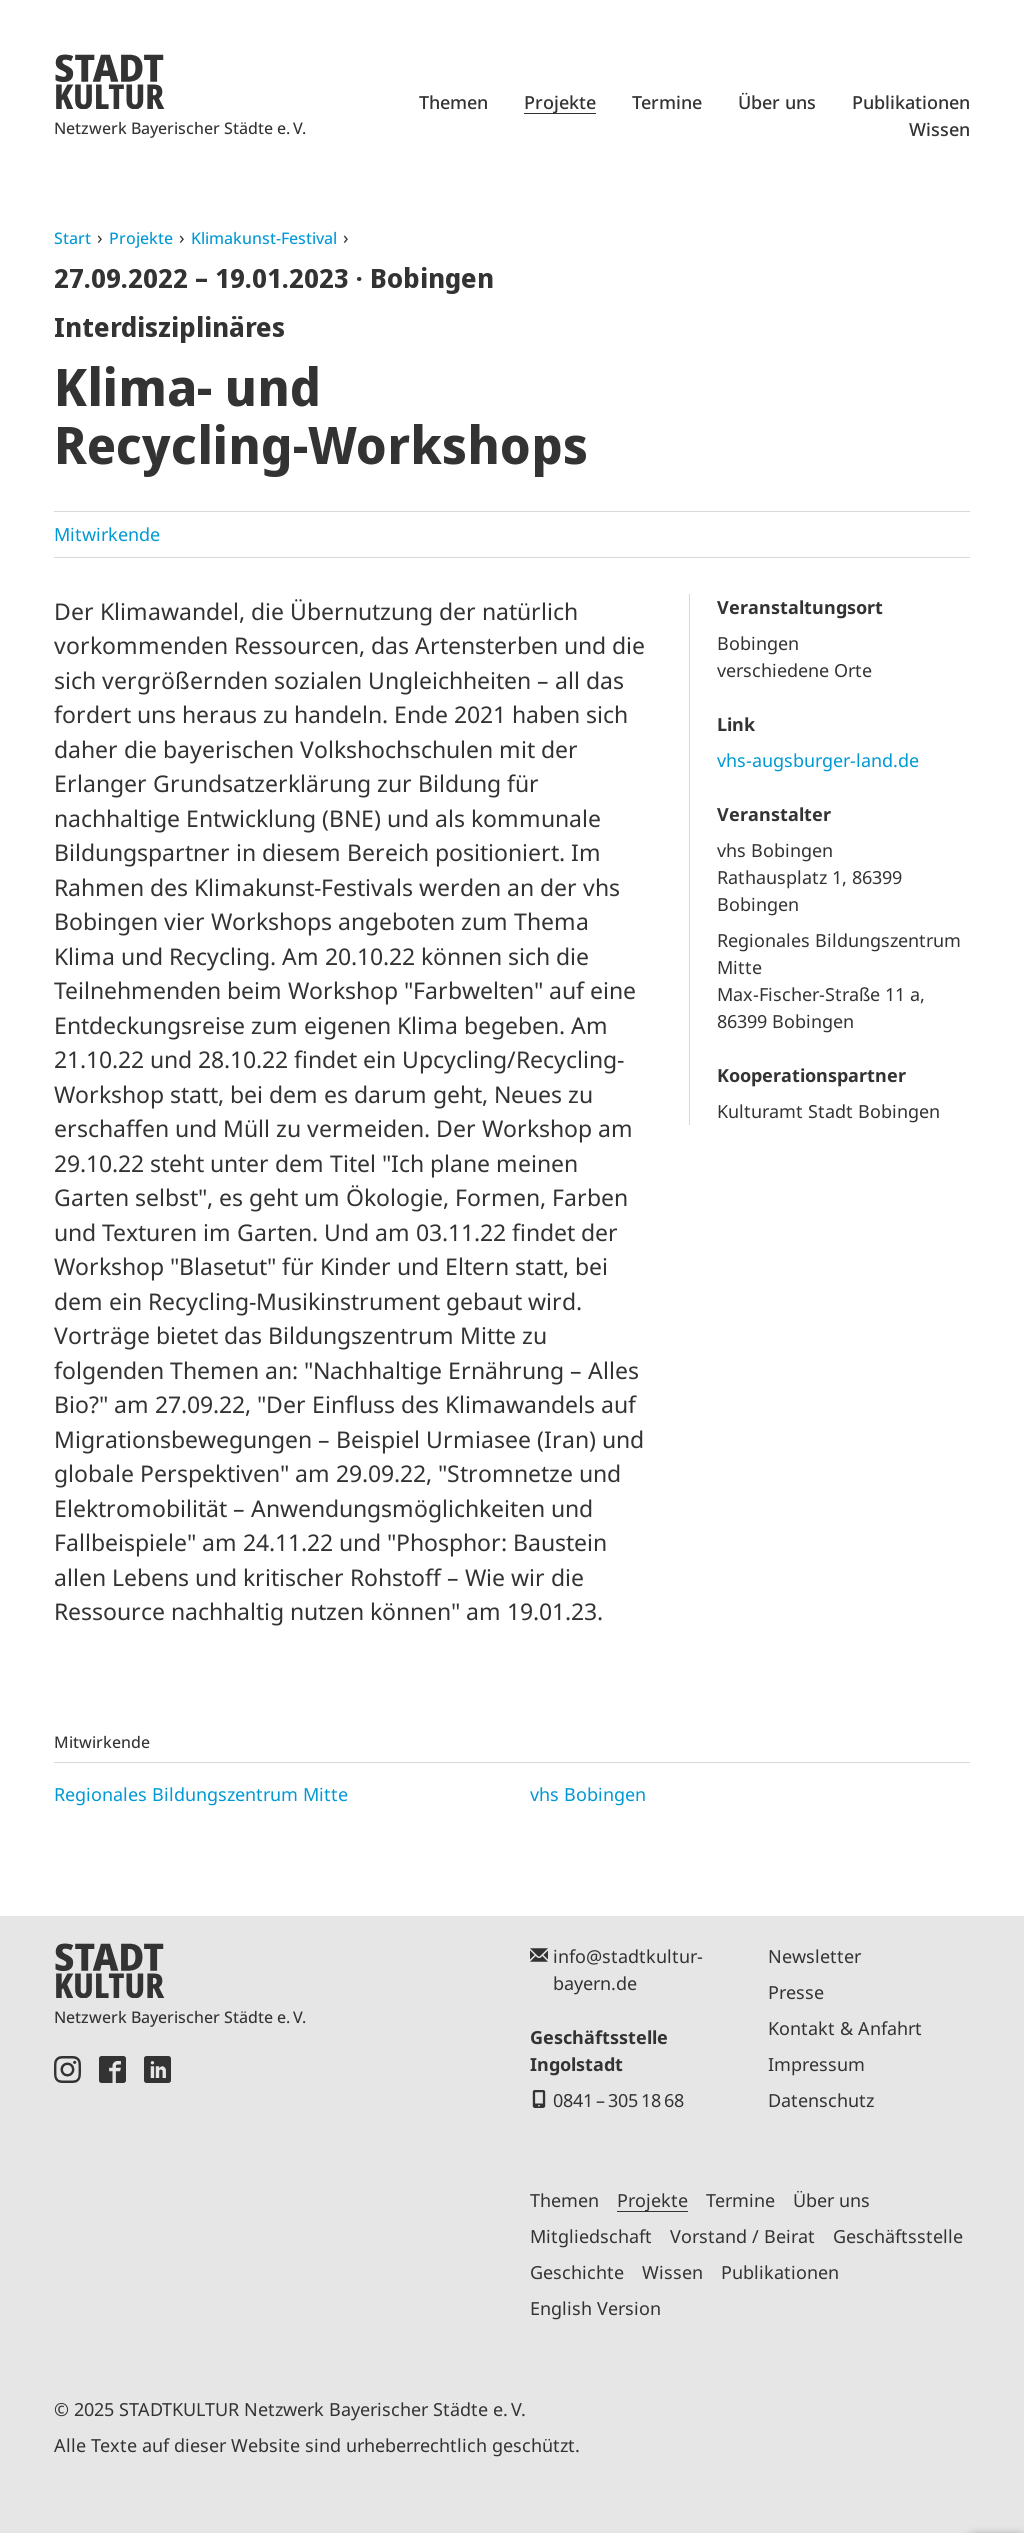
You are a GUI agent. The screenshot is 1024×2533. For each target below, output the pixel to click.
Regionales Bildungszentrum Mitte (201, 1794)
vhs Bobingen (588, 1794)
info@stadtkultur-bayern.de (628, 1969)
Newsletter (814, 1956)
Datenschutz (821, 2100)
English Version (595, 2308)
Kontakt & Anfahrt (845, 2028)
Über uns (777, 102)
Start (72, 238)
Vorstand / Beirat (742, 2236)
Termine (667, 102)
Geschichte (577, 2272)
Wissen (939, 129)
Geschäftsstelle (898, 2236)
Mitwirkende (107, 534)
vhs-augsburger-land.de (818, 760)
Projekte (560, 102)
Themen (453, 102)
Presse (796, 1992)
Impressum (816, 2064)
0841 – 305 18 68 (618, 2100)
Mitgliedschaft (591, 2236)
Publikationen (911, 102)
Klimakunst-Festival (264, 238)
